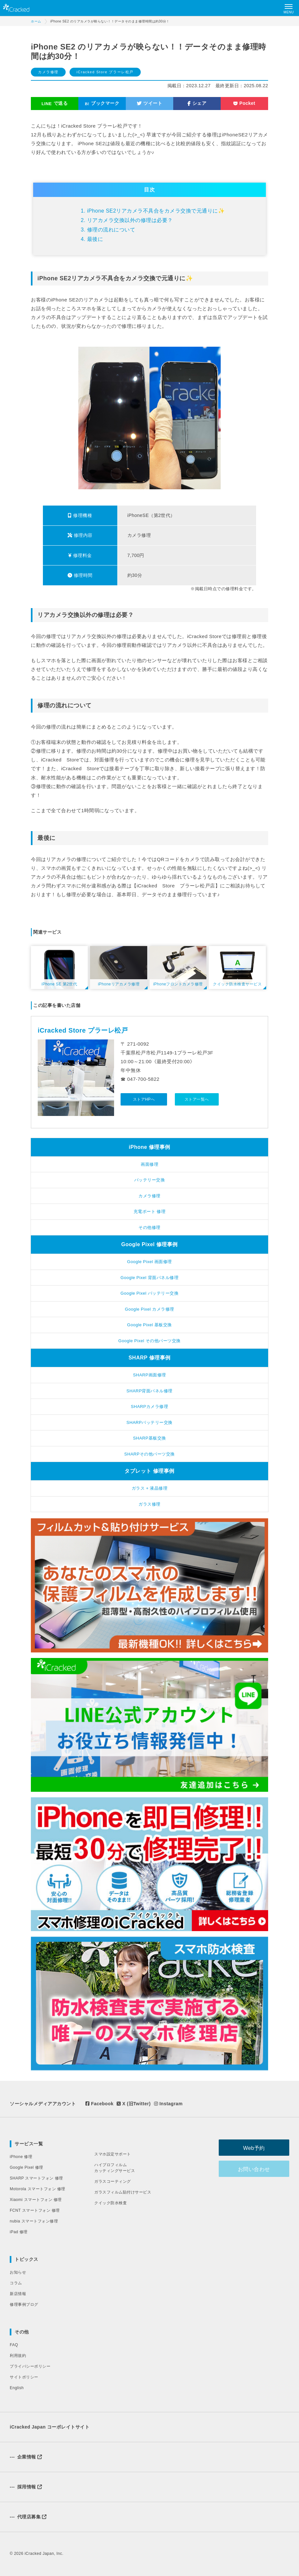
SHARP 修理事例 (149, 1357)
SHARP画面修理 (149, 1374)
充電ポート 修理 (150, 1211)
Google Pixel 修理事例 (149, 1244)
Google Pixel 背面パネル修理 (149, 1277)
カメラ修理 (48, 72)
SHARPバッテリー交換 (149, 1422)
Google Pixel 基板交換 (149, 1324)
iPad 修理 (19, 2232)
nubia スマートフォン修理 (34, 2221)
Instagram (168, 2103)
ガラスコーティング (112, 2181)
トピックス (26, 2259)
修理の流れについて (111, 229)
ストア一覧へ (197, 1099)
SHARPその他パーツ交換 (149, 1454)
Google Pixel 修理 (26, 2167)
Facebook (99, 2103)
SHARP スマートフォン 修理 (36, 2178)
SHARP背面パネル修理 (149, 1390)
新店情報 (18, 2293)
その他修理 (149, 1227)
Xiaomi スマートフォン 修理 (36, 2199)
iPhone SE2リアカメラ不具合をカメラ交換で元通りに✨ (156, 211)
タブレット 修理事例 (149, 1471)
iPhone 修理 (21, 2156)
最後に (95, 239)
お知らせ (18, 2272)
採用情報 (26, 2486)
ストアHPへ (143, 1099)
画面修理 (149, 1164)
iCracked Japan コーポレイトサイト (49, 2427)
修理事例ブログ (24, 2304)
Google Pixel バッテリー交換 (149, 1293)
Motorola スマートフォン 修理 (37, 2189)
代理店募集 (28, 2516)
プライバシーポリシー (30, 2366)
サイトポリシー (24, 2377)
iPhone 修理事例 (149, 1147)
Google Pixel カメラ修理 (149, 1309)
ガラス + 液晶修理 (150, 1488)
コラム (16, 2283)
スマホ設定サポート (112, 2154)
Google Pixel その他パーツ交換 (149, 1340)
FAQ (14, 2345)
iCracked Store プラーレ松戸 (105, 72)
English (17, 2388)
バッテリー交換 (149, 1179)
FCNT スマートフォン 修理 (35, 2210)
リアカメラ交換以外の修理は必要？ (130, 220)
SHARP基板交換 (149, 1438)
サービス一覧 (29, 2143)
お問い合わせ (257, 2169)
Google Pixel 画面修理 (149, 1261)
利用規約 (18, 2355)
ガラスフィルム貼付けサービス (122, 2192)
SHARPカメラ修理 (149, 1406)
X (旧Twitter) (133, 2103)
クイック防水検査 (110, 2203)
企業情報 (26, 2456)
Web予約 (256, 2148)
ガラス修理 (149, 1504)
